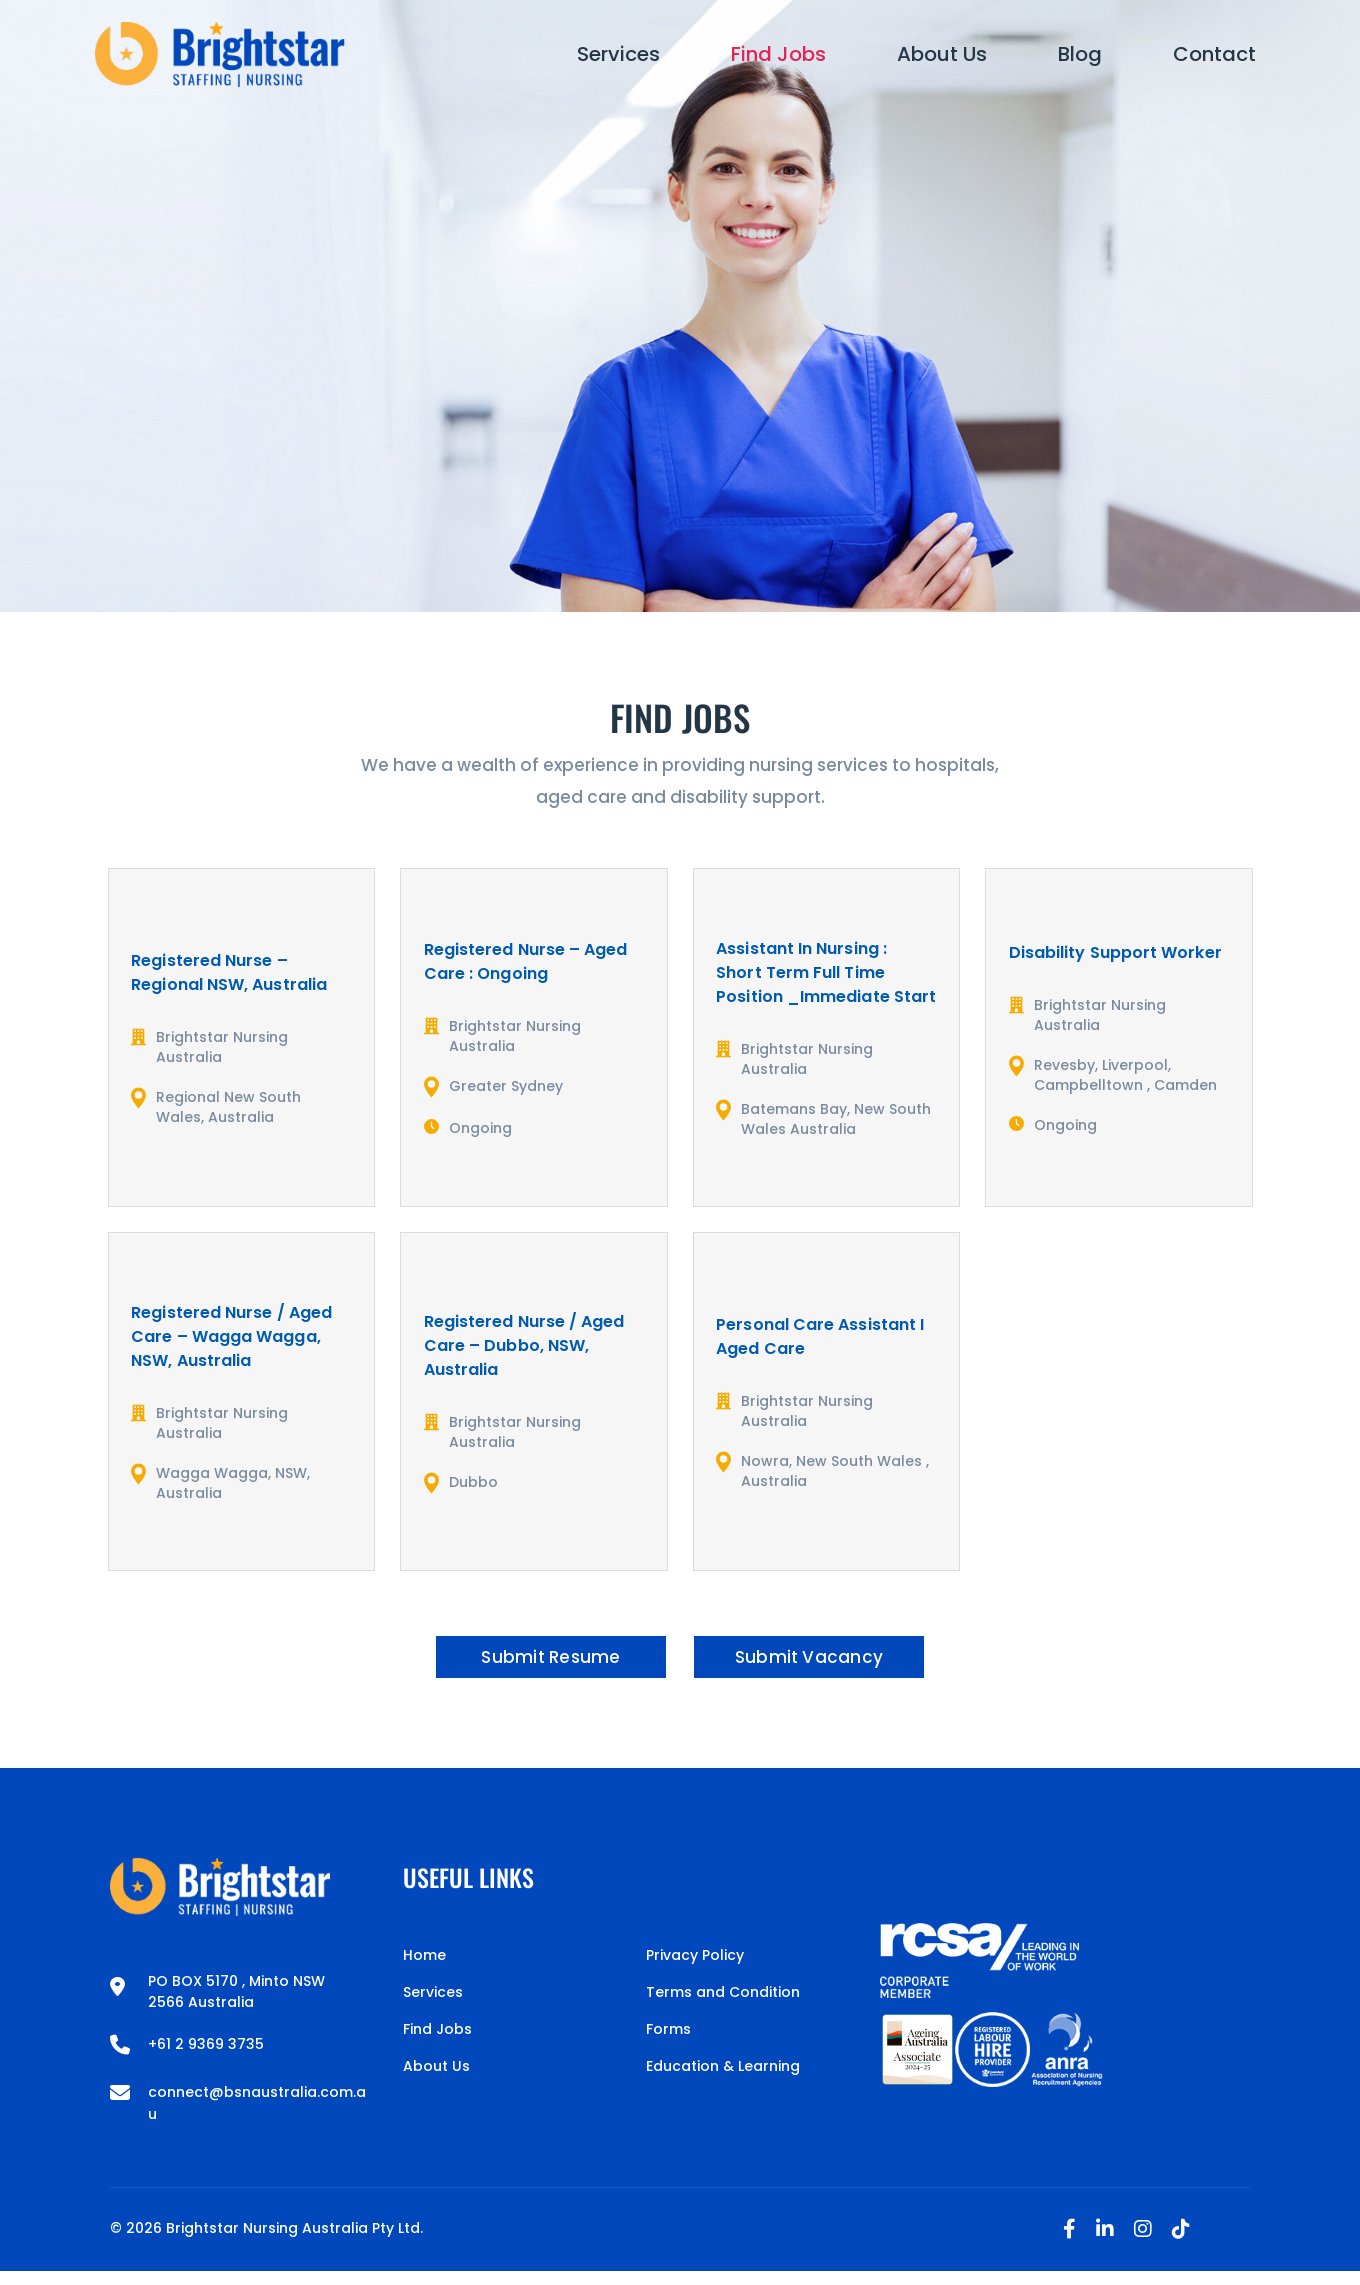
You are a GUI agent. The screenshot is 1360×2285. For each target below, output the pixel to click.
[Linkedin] (1105, 2243)
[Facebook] (1069, 2243)
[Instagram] (1143, 2243)
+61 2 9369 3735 (206, 2058)
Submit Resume (528, 1664)
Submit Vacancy (831, 1664)
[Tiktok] (1181, 2243)
